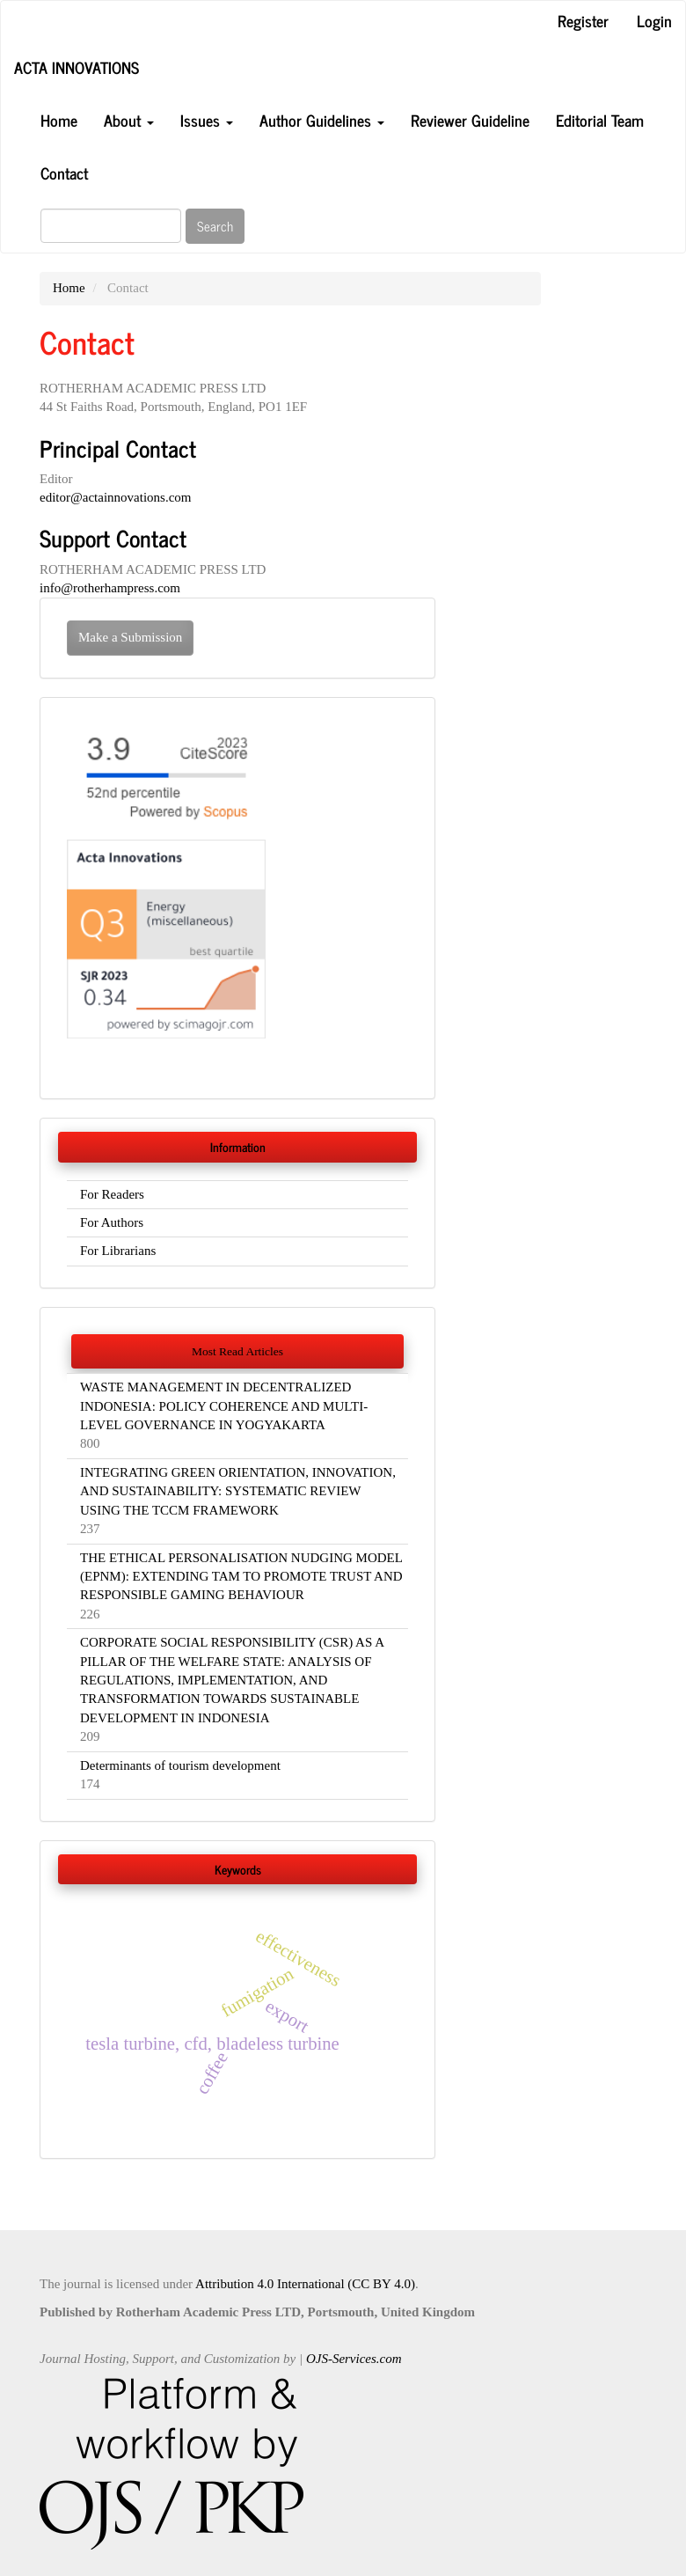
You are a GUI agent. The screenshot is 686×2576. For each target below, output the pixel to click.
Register (583, 20)
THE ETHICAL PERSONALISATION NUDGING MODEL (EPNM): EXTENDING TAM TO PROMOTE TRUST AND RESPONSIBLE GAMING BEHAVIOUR (241, 1577)
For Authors (111, 1222)
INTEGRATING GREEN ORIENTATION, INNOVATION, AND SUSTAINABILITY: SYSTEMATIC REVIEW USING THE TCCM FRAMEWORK (238, 1491)
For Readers (112, 1194)
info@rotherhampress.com (110, 588)
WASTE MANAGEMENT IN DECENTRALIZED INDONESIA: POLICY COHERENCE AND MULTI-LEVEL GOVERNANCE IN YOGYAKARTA (224, 1406)
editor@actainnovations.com (116, 497)
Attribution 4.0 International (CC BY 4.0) (305, 2284)
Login (654, 20)
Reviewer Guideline (470, 119)
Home (58, 119)
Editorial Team (600, 119)
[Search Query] (110, 226)
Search (215, 226)
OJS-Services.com (354, 2359)
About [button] (129, 119)
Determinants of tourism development (180, 1765)
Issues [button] (206, 119)
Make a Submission (130, 637)
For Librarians (118, 1251)
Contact (64, 172)
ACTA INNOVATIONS (76, 67)
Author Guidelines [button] (321, 119)
